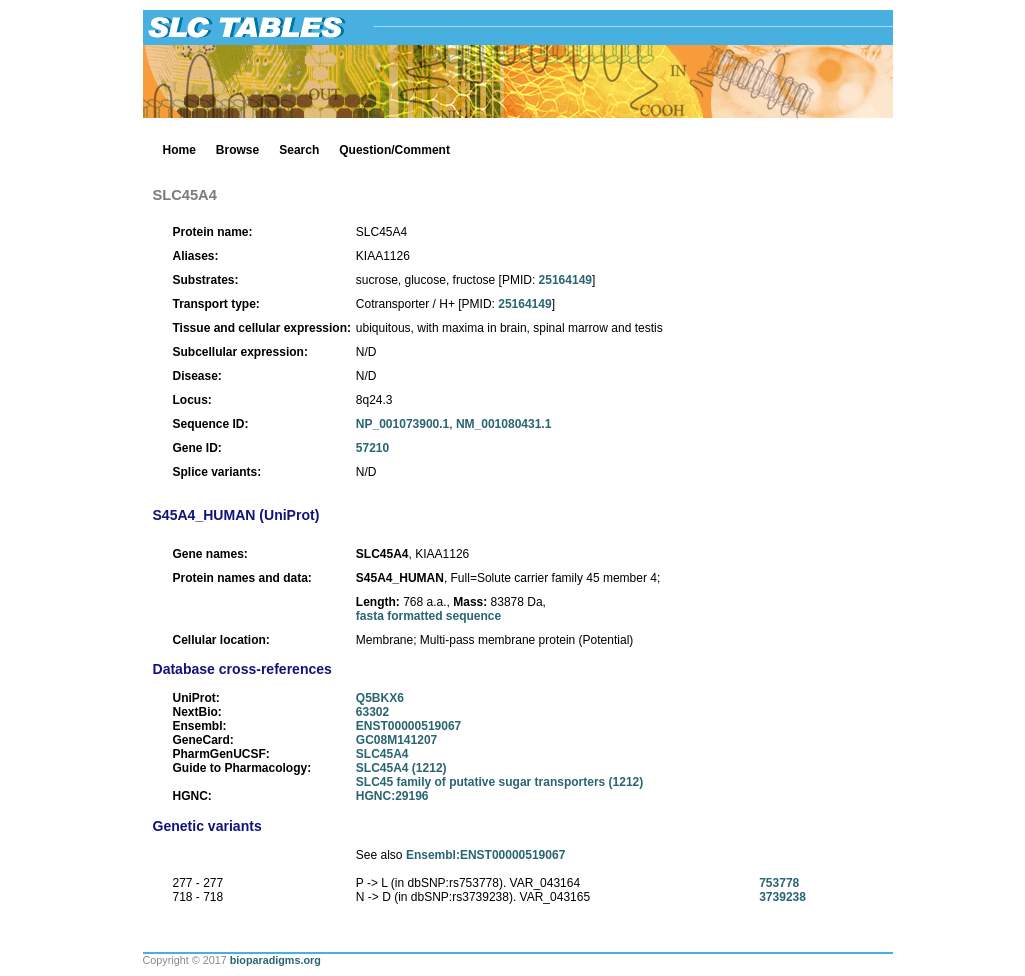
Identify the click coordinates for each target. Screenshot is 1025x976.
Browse (237, 150)
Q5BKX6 (380, 698)
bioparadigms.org (275, 960)
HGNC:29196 (392, 796)
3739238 (782, 897)
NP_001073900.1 (402, 424)
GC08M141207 (396, 740)
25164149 (565, 280)
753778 (779, 883)
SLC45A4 (382, 754)
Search (299, 150)
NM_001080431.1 (503, 424)
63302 (372, 712)
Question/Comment (394, 150)
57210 (372, 448)
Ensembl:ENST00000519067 (485, 855)
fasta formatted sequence (428, 616)
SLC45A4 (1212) (401, 768)
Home (179, 150)
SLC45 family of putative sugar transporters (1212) (499, 782)
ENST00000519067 (408, 726)
